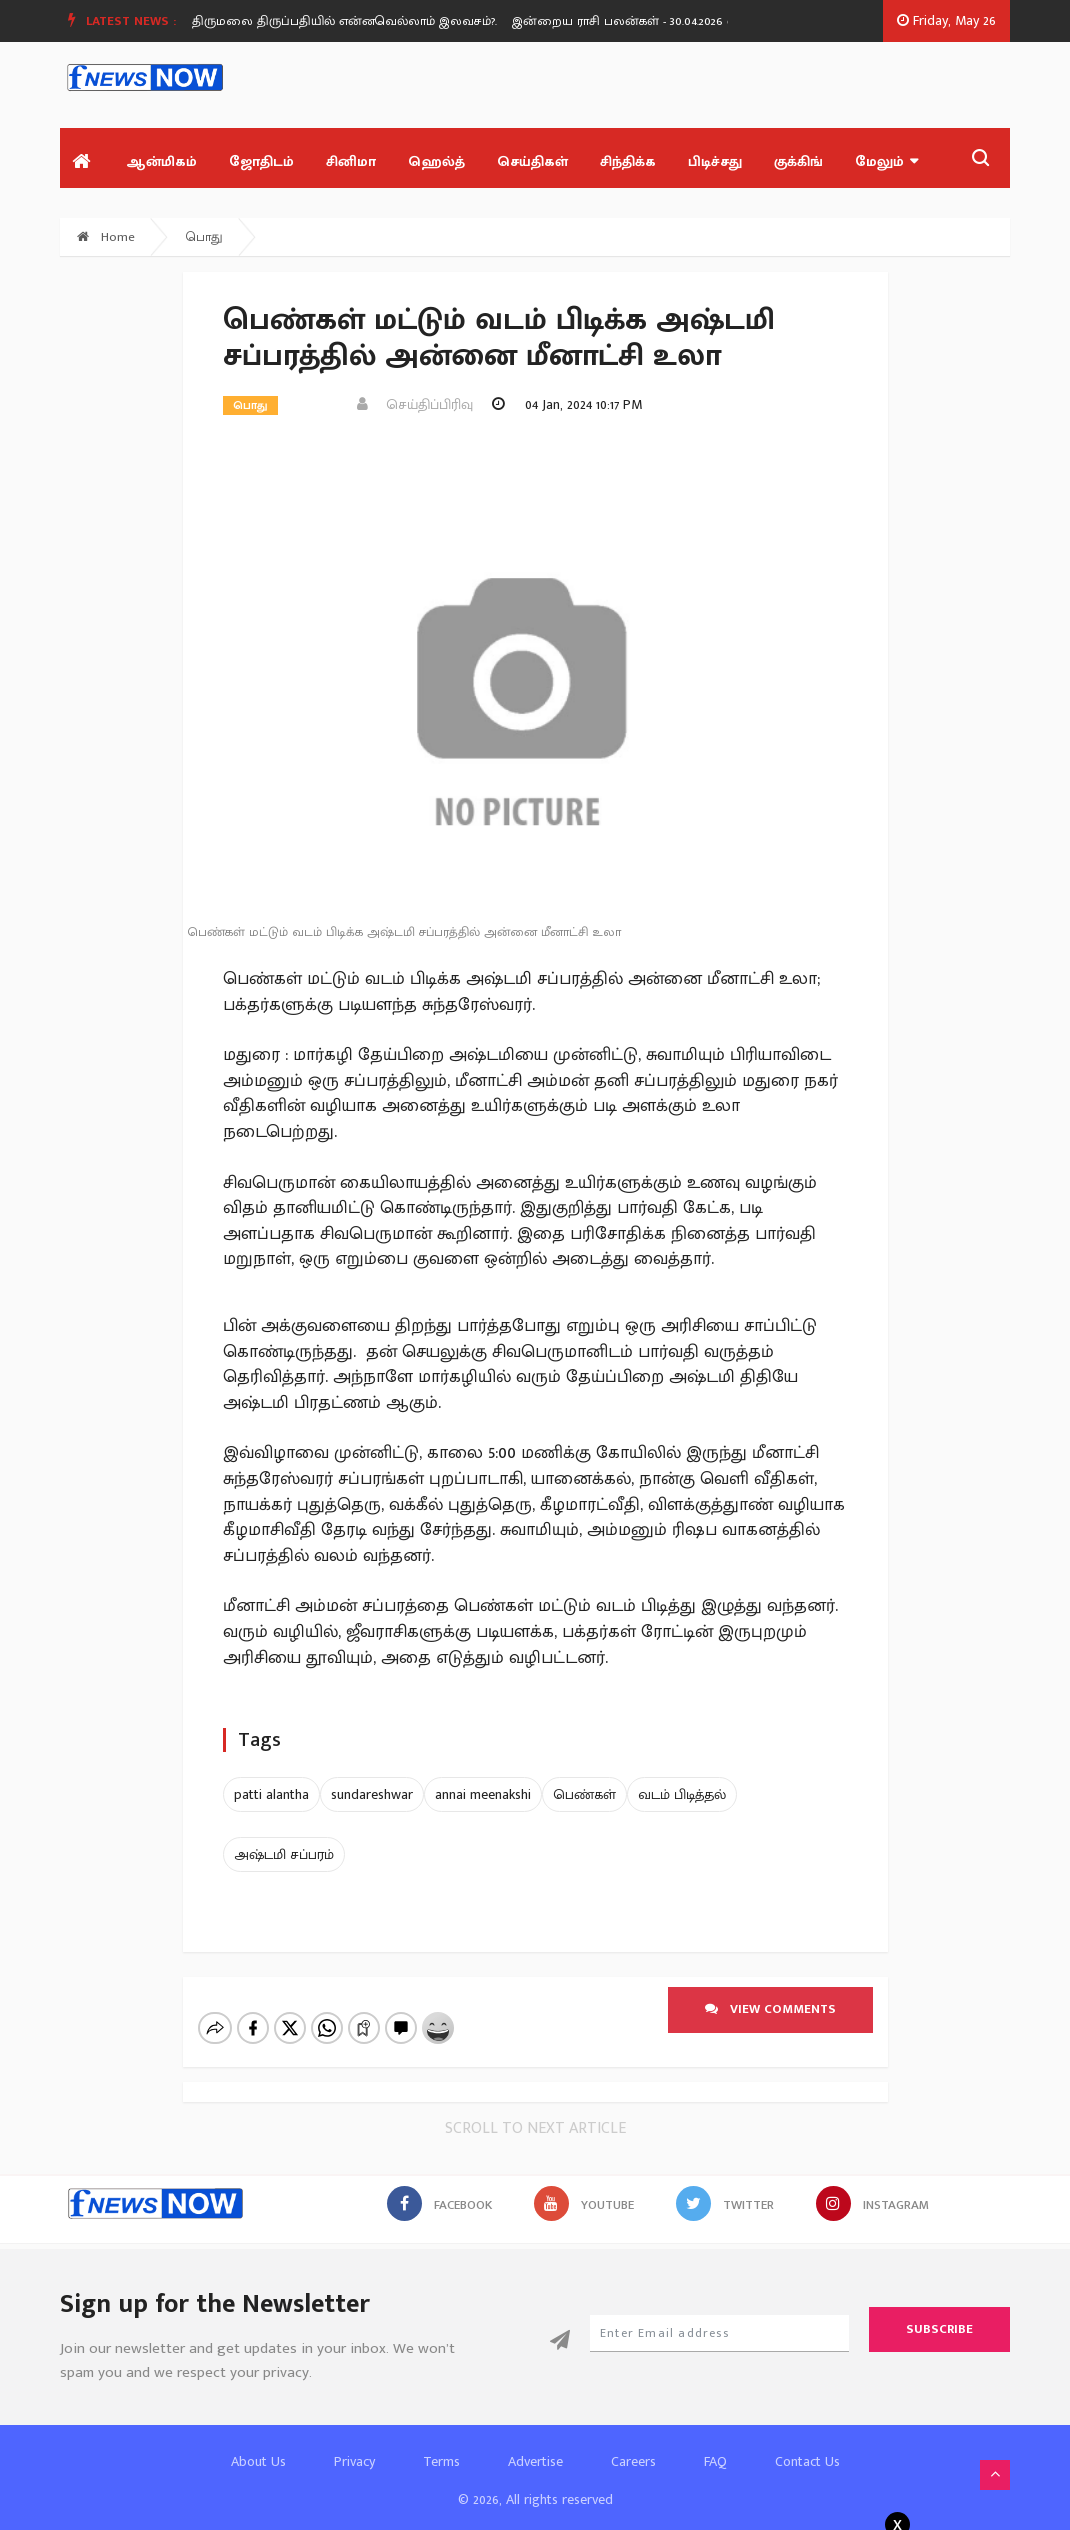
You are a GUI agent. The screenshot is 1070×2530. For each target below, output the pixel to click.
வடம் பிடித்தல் (682, 1794)
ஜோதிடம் (261, 161)
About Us (258, 2444)
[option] (373, 21)
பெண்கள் (584, 1794)
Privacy (354, 2444)
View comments (770, 2009)
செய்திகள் (532, 161)
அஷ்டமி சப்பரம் (284, 1854)
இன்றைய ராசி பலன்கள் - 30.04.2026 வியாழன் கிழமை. (694, 21)
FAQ (715, 2444)
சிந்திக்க (628, 161)
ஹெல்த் (436, 161)
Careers (633, 2444)
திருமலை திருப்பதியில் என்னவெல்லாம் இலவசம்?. (365, 21)
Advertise (535, 2444)
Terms (441, 2444)
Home (106, 237)
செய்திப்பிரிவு (415, 404)
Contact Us (807, 2444)
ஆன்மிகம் (161, 161)
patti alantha (271, 1794)
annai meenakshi (483, 1794)
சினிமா (351, 161)
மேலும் (886, 161)
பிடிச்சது (715, 161)
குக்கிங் (798, 161)
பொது (204, 237)
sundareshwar (372, 1794)
